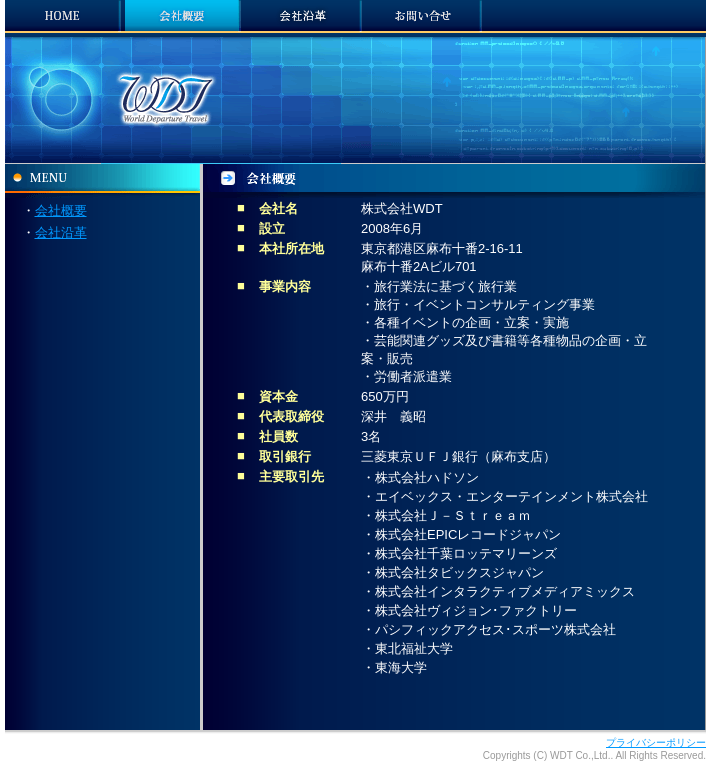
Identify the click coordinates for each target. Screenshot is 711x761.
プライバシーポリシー (656, 742)
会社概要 (61, 210)
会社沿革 (61, 232)
